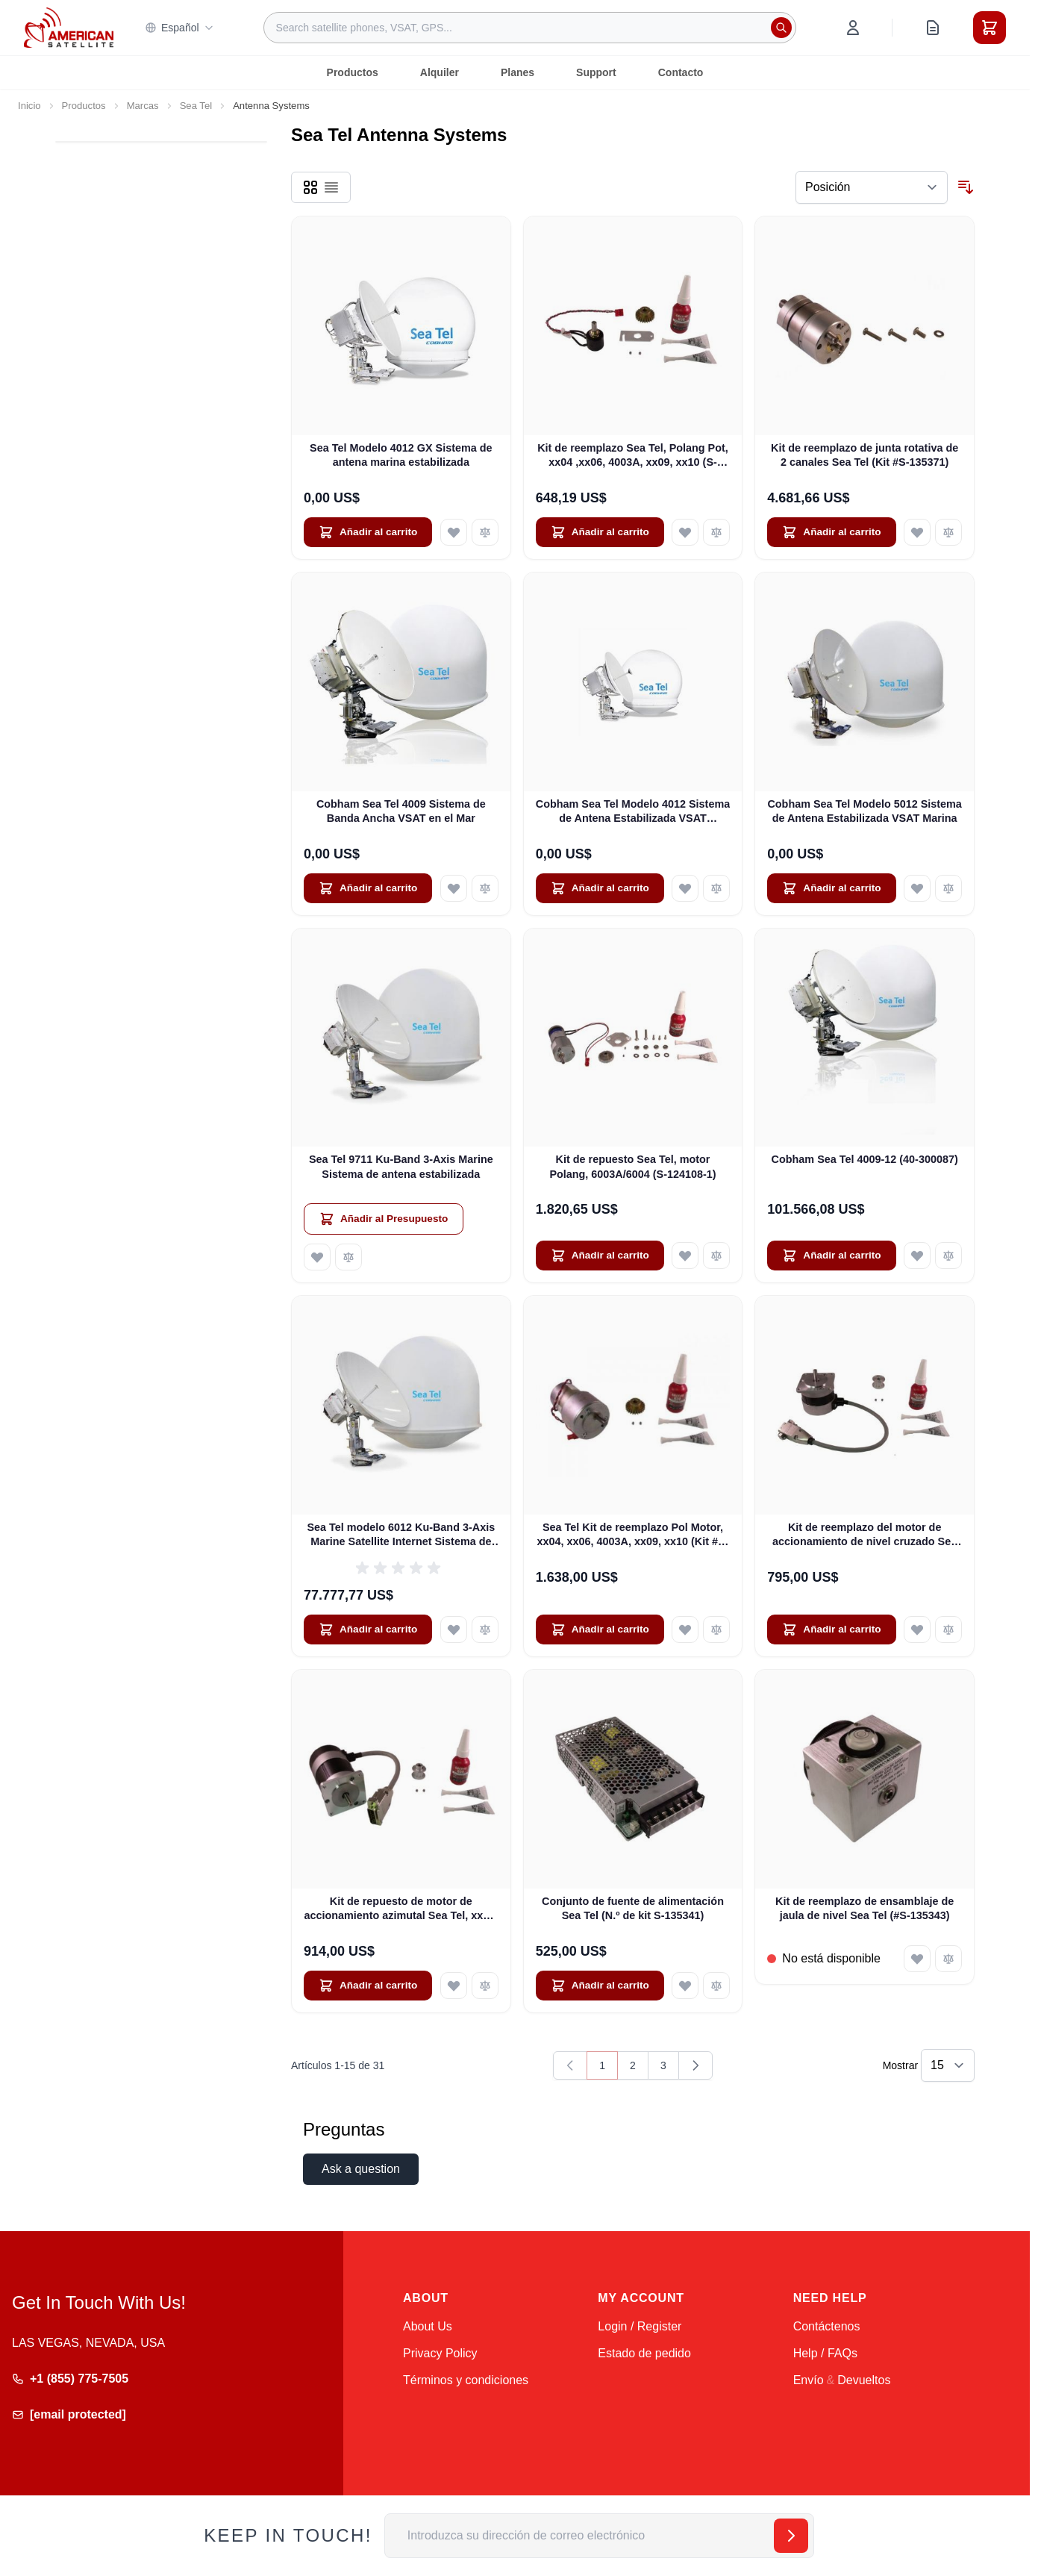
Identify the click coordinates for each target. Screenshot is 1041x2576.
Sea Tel (196, 105)
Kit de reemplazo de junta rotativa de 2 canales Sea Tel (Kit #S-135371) (864, 455)
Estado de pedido (644, 2353)
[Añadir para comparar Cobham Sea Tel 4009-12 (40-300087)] (948, 1255)
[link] (570, 2065)
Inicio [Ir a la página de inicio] (29, 105)
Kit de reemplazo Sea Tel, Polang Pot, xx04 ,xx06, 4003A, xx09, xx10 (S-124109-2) (632, 456)
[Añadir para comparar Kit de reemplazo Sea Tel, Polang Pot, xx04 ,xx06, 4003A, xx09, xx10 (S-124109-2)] (716, 532)
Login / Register (639, 2326)
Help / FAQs (825, 2353)
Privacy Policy (440, 2353)
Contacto (681, 72)
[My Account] (853, 28)
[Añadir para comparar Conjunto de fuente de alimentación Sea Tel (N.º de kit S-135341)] (716, 1985)
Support (596, 72)
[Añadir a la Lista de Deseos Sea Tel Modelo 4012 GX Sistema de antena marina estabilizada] (453, 532)
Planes (517, 72)
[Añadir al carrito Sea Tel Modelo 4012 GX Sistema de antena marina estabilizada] (368, 532)
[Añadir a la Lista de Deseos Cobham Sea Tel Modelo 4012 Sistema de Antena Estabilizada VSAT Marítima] (685, 888)
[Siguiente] (695, 2065)
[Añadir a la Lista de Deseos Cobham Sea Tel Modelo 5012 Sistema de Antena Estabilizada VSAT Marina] (917, 888)
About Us (427, 2326)
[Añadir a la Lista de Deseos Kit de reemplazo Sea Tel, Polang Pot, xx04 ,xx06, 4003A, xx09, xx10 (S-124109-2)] (685, 532)
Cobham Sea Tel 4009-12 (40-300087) (865, 1159)
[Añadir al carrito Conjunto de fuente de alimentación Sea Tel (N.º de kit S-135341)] (600, 1985)
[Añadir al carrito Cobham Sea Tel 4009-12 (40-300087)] (831, 1255)
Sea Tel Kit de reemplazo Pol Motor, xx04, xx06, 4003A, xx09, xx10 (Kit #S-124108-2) (633, 1535)
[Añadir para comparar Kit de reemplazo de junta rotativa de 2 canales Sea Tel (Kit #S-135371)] (948, 532)
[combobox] (529, 27)
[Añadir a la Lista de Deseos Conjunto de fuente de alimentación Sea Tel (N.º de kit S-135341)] (685, 1985)
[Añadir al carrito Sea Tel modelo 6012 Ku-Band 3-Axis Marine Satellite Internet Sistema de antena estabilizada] (368, 1629)
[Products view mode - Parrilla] (310, 187)
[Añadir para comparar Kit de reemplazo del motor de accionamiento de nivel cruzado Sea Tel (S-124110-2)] (948, 1629)
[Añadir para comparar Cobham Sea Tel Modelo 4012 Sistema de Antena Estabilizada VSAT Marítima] (716, 888)
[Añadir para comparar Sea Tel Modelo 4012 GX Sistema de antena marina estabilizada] (485, 532)
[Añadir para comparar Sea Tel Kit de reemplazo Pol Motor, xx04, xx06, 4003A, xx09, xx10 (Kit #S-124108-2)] (716, 1629)
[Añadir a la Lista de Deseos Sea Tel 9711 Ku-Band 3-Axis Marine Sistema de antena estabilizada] (317, 1257)
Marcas (143, 105)
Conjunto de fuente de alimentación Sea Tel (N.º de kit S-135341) (633, 1908)
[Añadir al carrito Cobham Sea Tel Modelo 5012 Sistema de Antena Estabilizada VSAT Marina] (831, 888)
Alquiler (439, 72)
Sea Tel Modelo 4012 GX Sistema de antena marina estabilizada (401, 455)
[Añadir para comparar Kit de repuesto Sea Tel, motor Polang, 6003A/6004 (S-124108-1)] (716, 1255)
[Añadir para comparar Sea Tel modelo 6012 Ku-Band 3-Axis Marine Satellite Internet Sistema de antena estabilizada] (485, 1629)
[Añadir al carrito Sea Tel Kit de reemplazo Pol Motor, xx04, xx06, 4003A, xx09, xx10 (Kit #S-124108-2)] (600, 1629)
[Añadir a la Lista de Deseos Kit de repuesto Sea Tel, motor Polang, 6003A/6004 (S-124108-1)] (685, 1255)
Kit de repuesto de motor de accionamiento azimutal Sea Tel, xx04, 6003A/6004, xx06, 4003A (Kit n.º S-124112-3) (401, 1909)
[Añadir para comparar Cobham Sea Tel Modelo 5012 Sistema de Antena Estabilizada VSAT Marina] (948, 888)
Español (179, 28)
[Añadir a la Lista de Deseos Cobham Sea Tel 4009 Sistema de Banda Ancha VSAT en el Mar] (453, 888)
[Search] (781, 27)
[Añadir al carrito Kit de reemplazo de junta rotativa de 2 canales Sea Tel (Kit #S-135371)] (831, 532)
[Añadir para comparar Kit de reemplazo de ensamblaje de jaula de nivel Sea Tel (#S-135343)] (948, 1958)
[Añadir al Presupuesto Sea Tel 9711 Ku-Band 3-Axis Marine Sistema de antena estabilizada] (383, 1219)
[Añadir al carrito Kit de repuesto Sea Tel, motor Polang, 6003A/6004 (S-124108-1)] (600, 1255)
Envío (808, 2380)
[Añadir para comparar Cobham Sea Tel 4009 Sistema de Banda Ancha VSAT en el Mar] (485, 888)
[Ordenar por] (871, 187)
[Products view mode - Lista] (331, 187)
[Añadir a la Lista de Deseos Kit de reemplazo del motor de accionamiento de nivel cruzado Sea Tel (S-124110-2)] (917, 1629)
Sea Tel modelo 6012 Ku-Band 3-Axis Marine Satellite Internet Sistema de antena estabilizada (401, 1535)
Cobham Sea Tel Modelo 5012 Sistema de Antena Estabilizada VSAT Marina (864, 811)
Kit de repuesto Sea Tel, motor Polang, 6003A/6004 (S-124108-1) (632, 1166)
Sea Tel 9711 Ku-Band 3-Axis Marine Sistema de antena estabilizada (401, 1166)
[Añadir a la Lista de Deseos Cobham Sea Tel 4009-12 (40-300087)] (917, 1255)
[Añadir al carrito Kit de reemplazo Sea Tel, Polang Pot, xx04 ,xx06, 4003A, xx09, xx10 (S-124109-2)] (600, 532)
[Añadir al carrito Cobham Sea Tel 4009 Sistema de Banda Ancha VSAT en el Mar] (368, 888)
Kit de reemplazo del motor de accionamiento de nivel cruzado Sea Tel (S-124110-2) (864, 1535)
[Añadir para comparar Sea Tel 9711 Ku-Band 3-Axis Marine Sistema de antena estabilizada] (348, 1257)
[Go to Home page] (68, 27)
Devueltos (863, 2380)
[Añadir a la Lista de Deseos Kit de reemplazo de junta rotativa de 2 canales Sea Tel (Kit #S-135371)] (917, 532)
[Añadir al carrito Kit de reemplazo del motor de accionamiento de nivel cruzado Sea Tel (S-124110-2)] (831, 1629)
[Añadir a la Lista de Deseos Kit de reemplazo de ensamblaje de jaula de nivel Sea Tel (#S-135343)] (917, 1958)
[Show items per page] (948, 2065)
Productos (352, 72)
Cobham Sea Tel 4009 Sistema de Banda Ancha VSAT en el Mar (401, 811)
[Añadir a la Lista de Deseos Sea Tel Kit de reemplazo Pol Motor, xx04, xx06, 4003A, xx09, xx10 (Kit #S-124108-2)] (685, 1629)
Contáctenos (826, 2326)
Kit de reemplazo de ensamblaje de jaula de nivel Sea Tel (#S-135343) (864, 1908)
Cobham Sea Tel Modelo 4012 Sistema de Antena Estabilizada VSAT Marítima (633, 812)
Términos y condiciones (465, 2380)
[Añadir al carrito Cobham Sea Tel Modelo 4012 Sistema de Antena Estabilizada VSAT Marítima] (600, 888)
